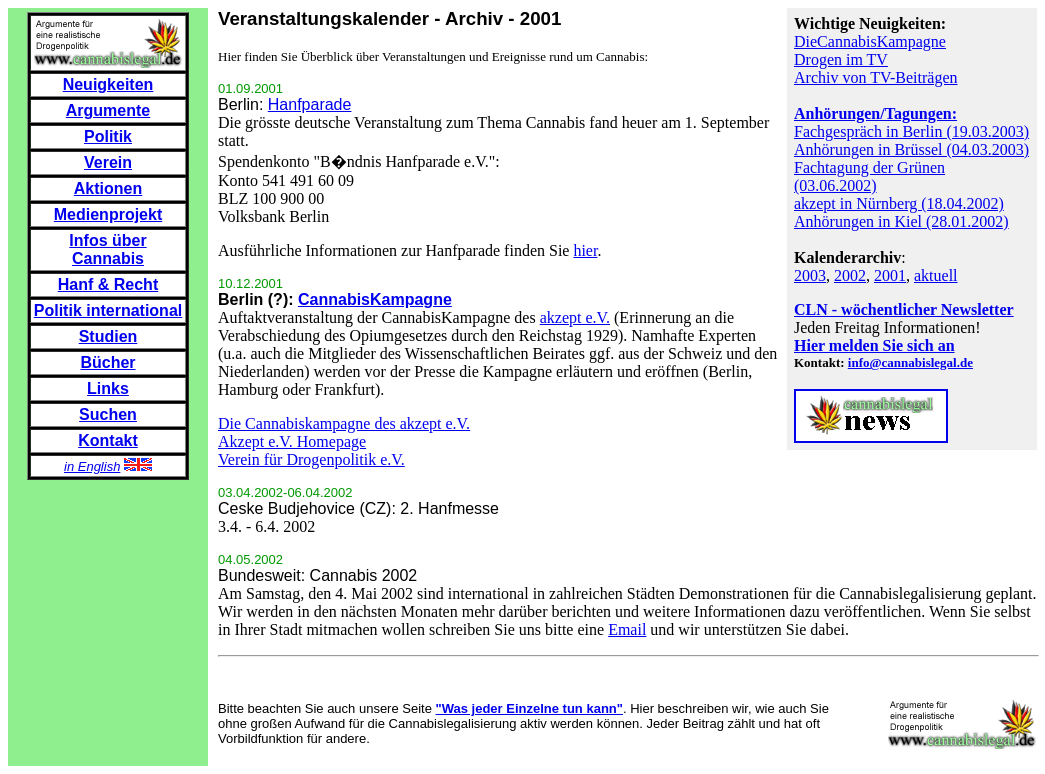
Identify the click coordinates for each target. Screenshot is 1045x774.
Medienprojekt (108, 214)
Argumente (108, 110)
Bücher (107, 362)
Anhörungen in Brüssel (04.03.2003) (911, 149)
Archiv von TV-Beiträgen (876, 77)
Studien (108, 336)
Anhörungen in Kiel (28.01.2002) (901, 221)
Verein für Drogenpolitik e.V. (311, 459)
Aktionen (108, 188)
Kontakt (108, 440)
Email (627, 629)
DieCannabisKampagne (870, 41)
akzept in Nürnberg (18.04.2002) (899, 203)
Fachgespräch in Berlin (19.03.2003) (911, 131)
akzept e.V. (575, 317)
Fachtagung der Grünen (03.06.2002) (869, 176)
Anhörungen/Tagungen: (875, 113)
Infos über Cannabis (107, 249)
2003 (810, 275)
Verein (108, 162)
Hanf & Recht (108, 284)
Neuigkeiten (108, 84)
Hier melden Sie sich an (874, 345)
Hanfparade (310, 104)
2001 (890, 275)
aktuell (936, 275)
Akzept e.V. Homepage (292, 441)
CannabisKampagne (375, 299)
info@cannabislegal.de (910, 362)
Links (108, 388)
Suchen (108, 414)
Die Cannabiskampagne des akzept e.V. (344, 423)
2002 (850, 275)
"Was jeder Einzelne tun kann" (529, 708)
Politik (108, 136)
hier (585, 250)
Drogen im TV (841, 59)
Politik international (108, 310)
